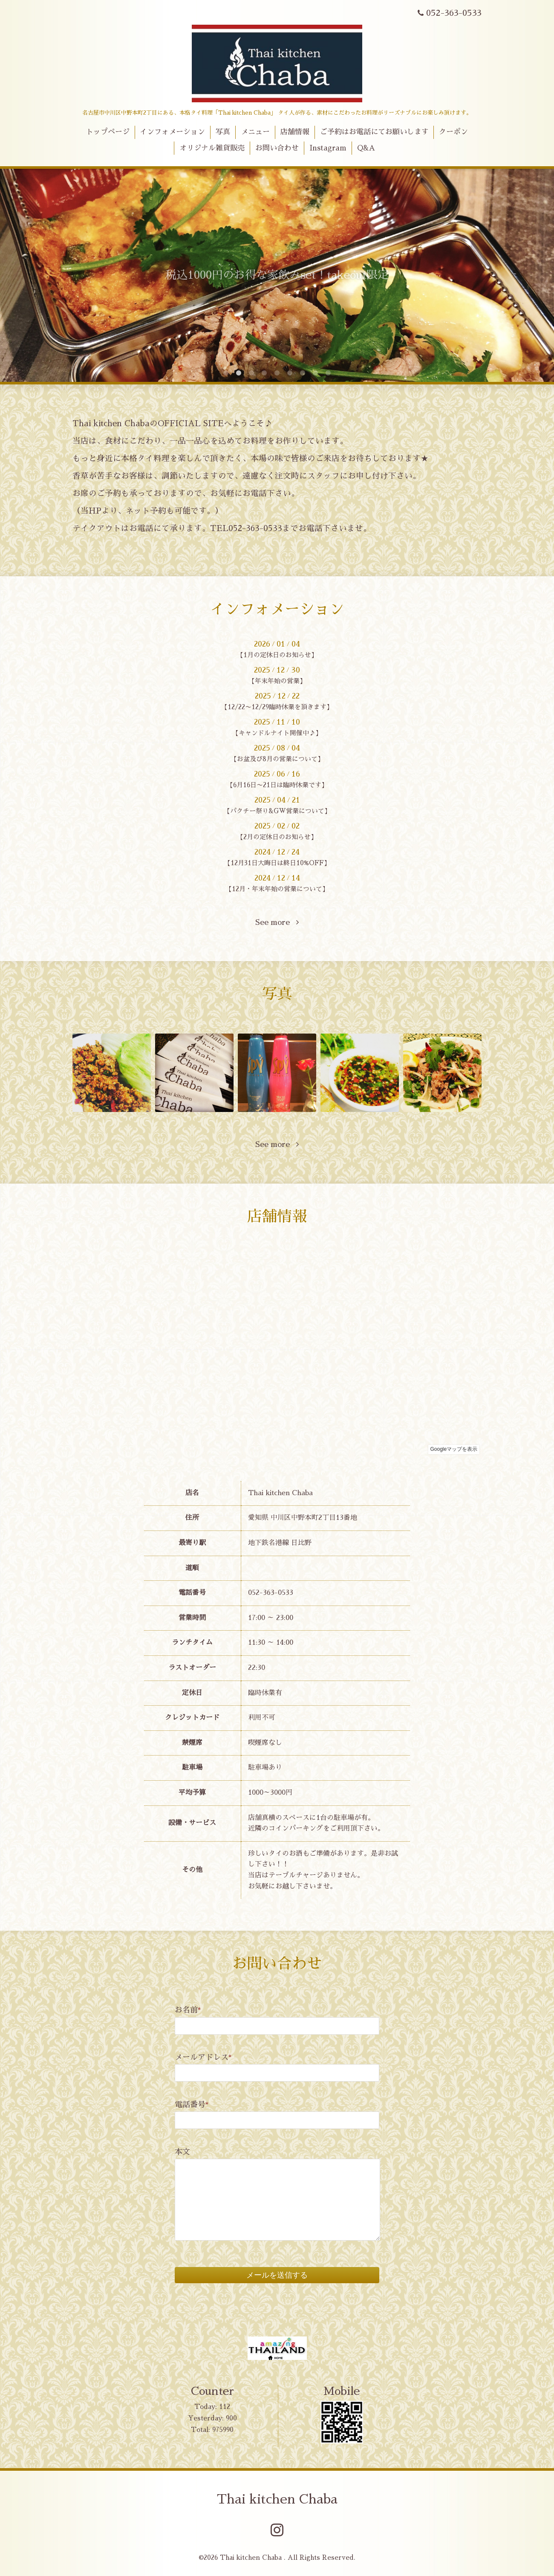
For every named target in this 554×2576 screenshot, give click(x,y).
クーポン (453, 132)
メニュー (255, 132)
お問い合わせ (277, 148)
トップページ (108, 132)
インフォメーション (172, 132)
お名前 (188, 2010)
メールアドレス (203, 2057)
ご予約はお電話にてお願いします (374, 132)
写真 (223, 132)
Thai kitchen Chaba (277, 2499)
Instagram (327, 148)
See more (277, 922)
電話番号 (192, 2104)
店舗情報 (294, 132)
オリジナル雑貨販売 (212, 148)
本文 (182, 2152)
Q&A (366, 148)
